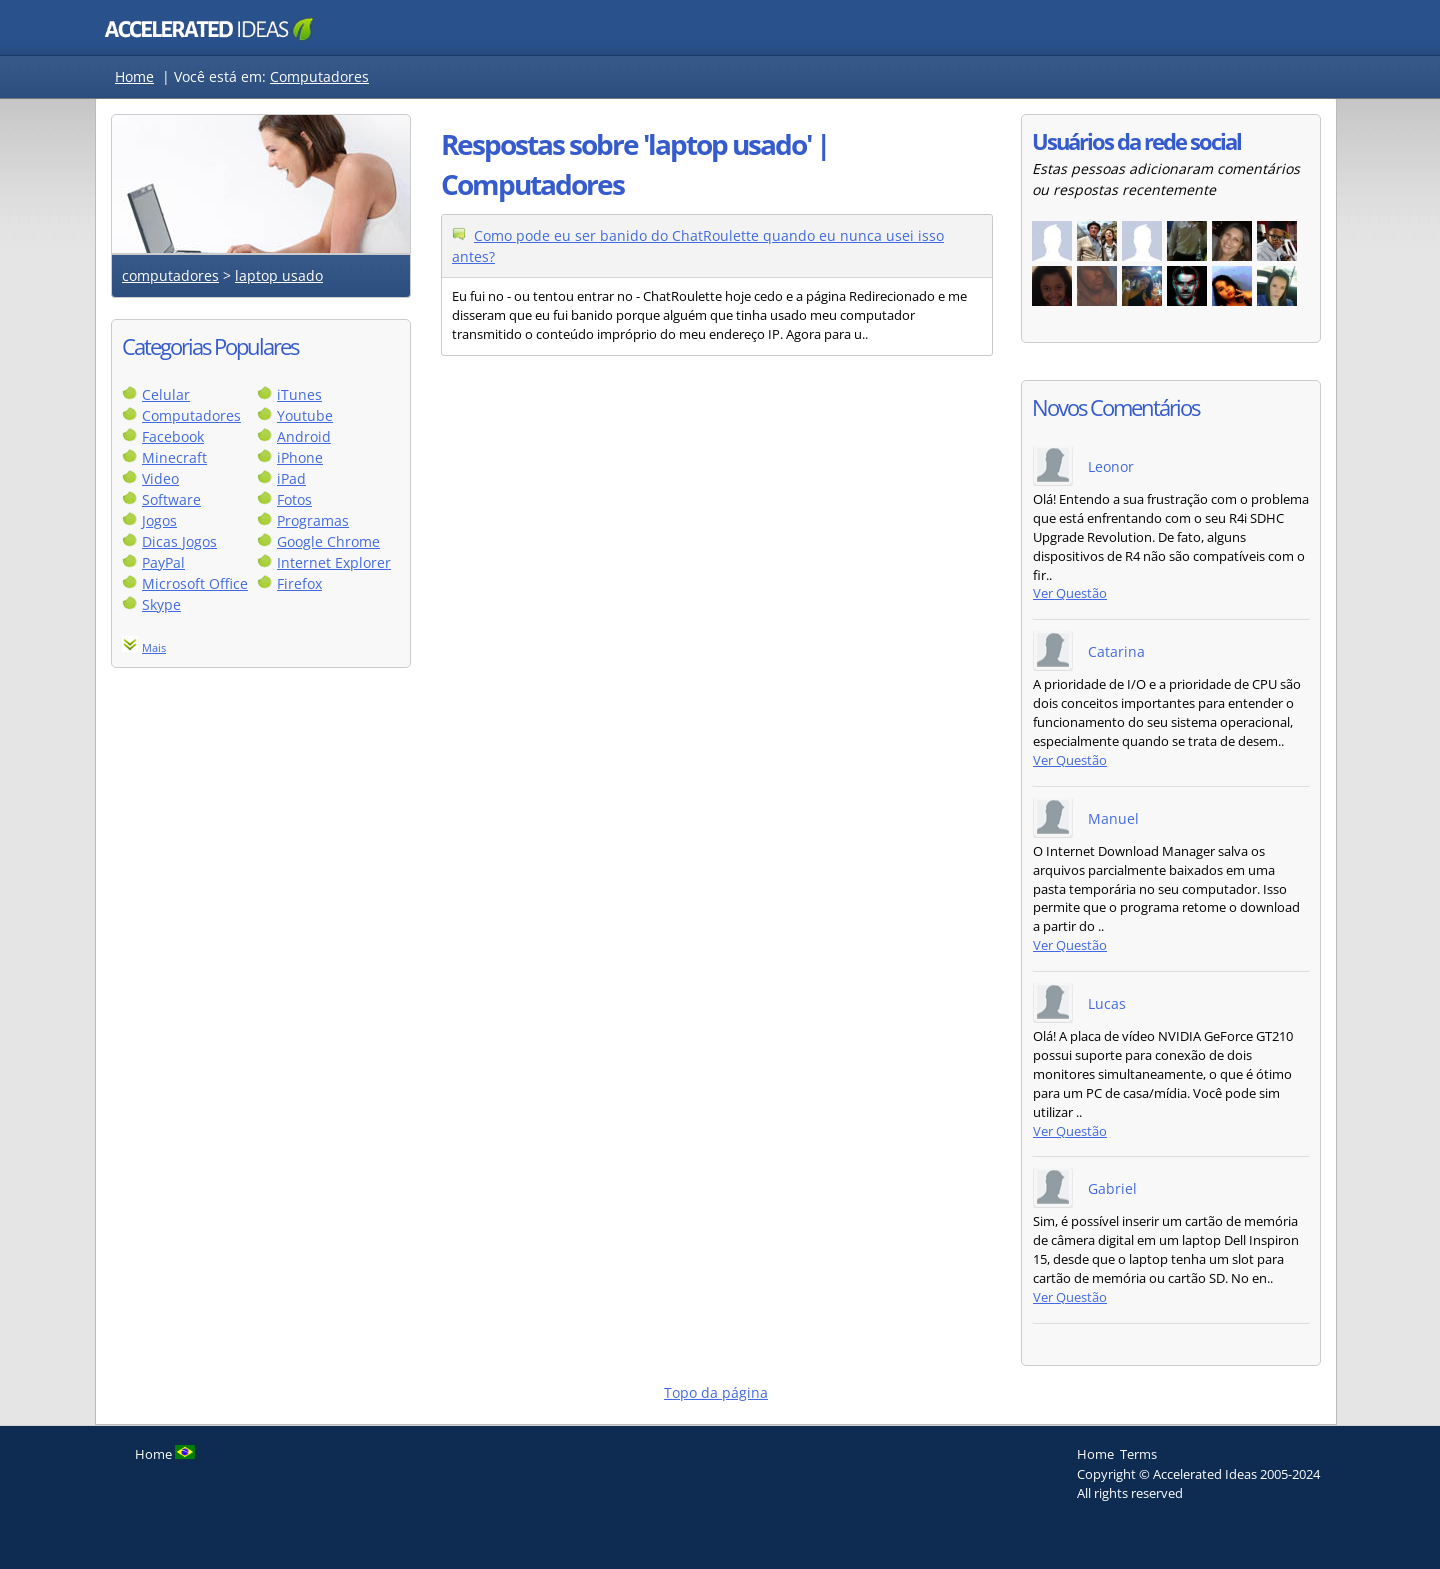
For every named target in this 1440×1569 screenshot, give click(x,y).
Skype (161, 604)
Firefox (299, 583)
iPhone (300, 457)
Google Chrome (328, 541)
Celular (166, 394)
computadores (170, 275)
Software (171, 499)
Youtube (305, 415)
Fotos (294, 499)
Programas (313, 520)
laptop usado (279, 275)
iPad (291, 478)
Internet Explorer (334, 562)
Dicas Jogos (179, 541)
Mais (154, 647)
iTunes (299, 394)
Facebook (173, 436)
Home (134, 76)
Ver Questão (1070, 593)
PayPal (163, 562)
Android (304, 436)
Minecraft (174, 457)
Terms (1138, 1454)
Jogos (159, 520)
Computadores (319, 76)
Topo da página (716, 1392)
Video (160, 478)
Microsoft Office (195, 583)
